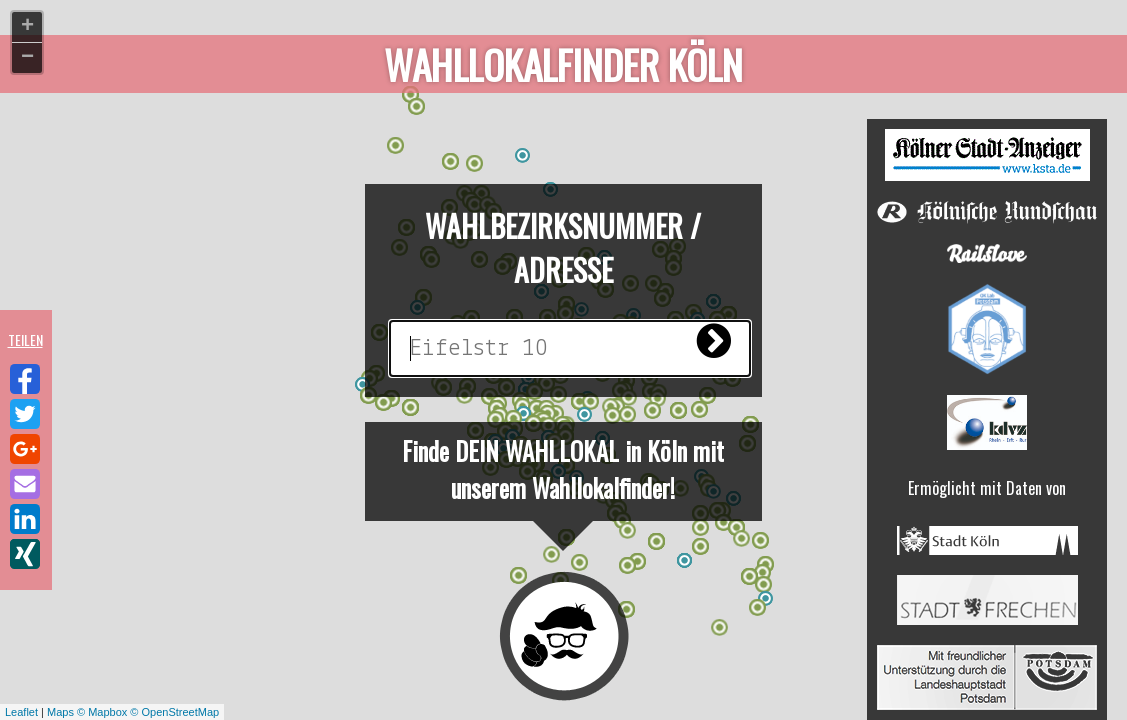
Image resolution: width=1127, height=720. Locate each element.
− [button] (27, 58)
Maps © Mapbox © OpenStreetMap (133, 712)
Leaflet (21, 712)
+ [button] (27, 27)
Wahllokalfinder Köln (564, 66)
